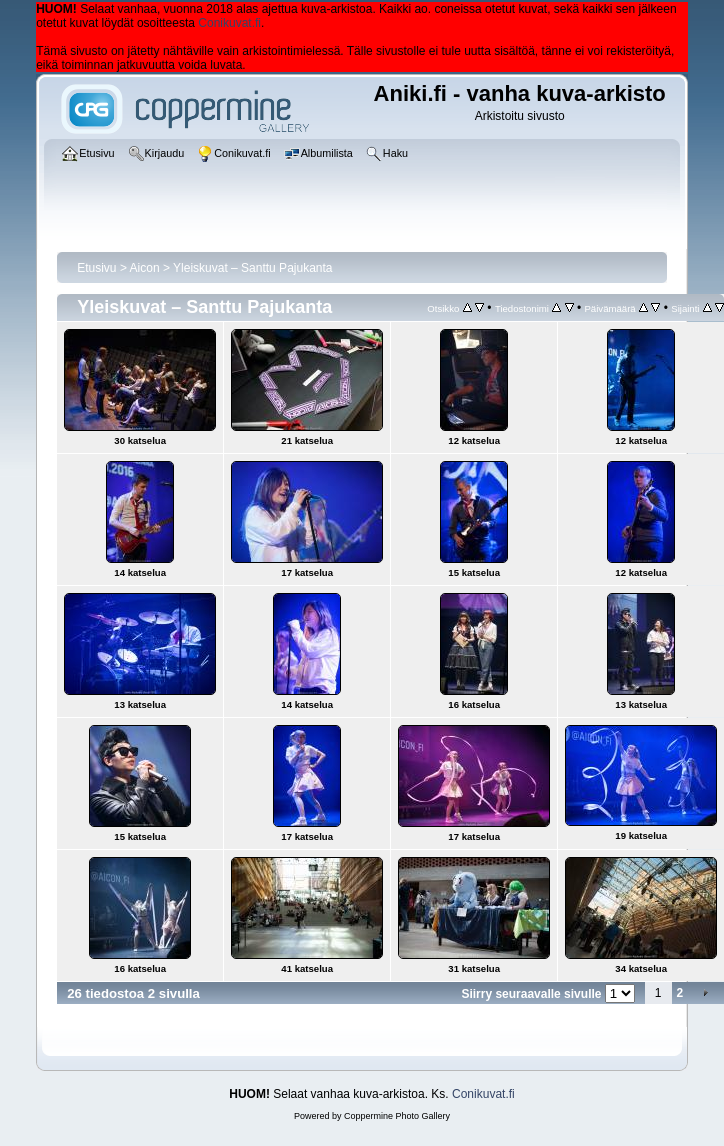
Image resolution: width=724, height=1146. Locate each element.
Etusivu (96, 268)
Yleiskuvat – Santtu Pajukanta (252, 268)
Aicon (145, 268)
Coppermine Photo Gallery (397, 1116)
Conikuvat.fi (229, 23)
